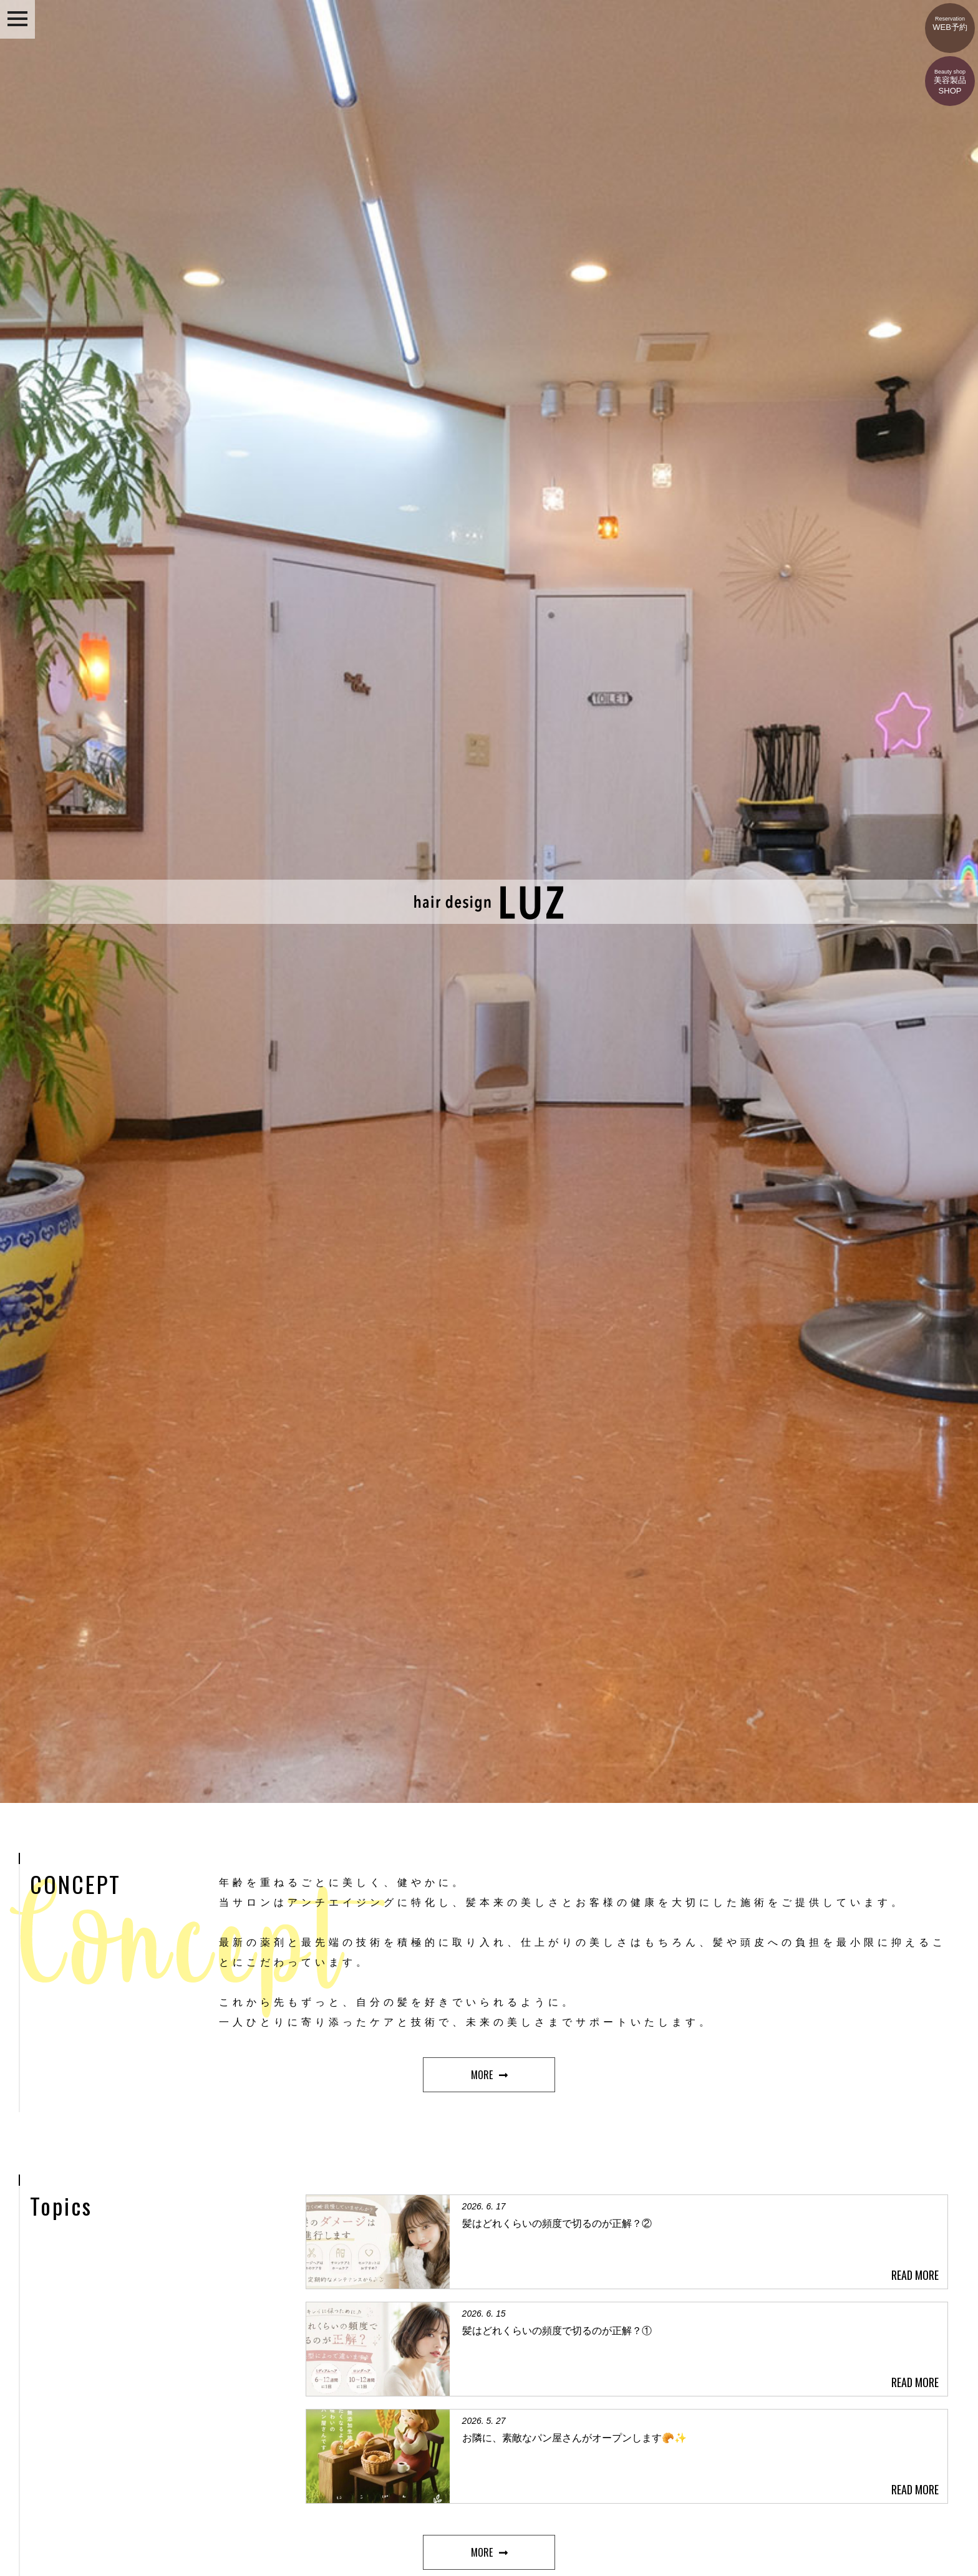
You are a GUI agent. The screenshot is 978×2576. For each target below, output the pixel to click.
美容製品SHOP (950, 75)
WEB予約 (950, 17)
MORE (482, 2074)
